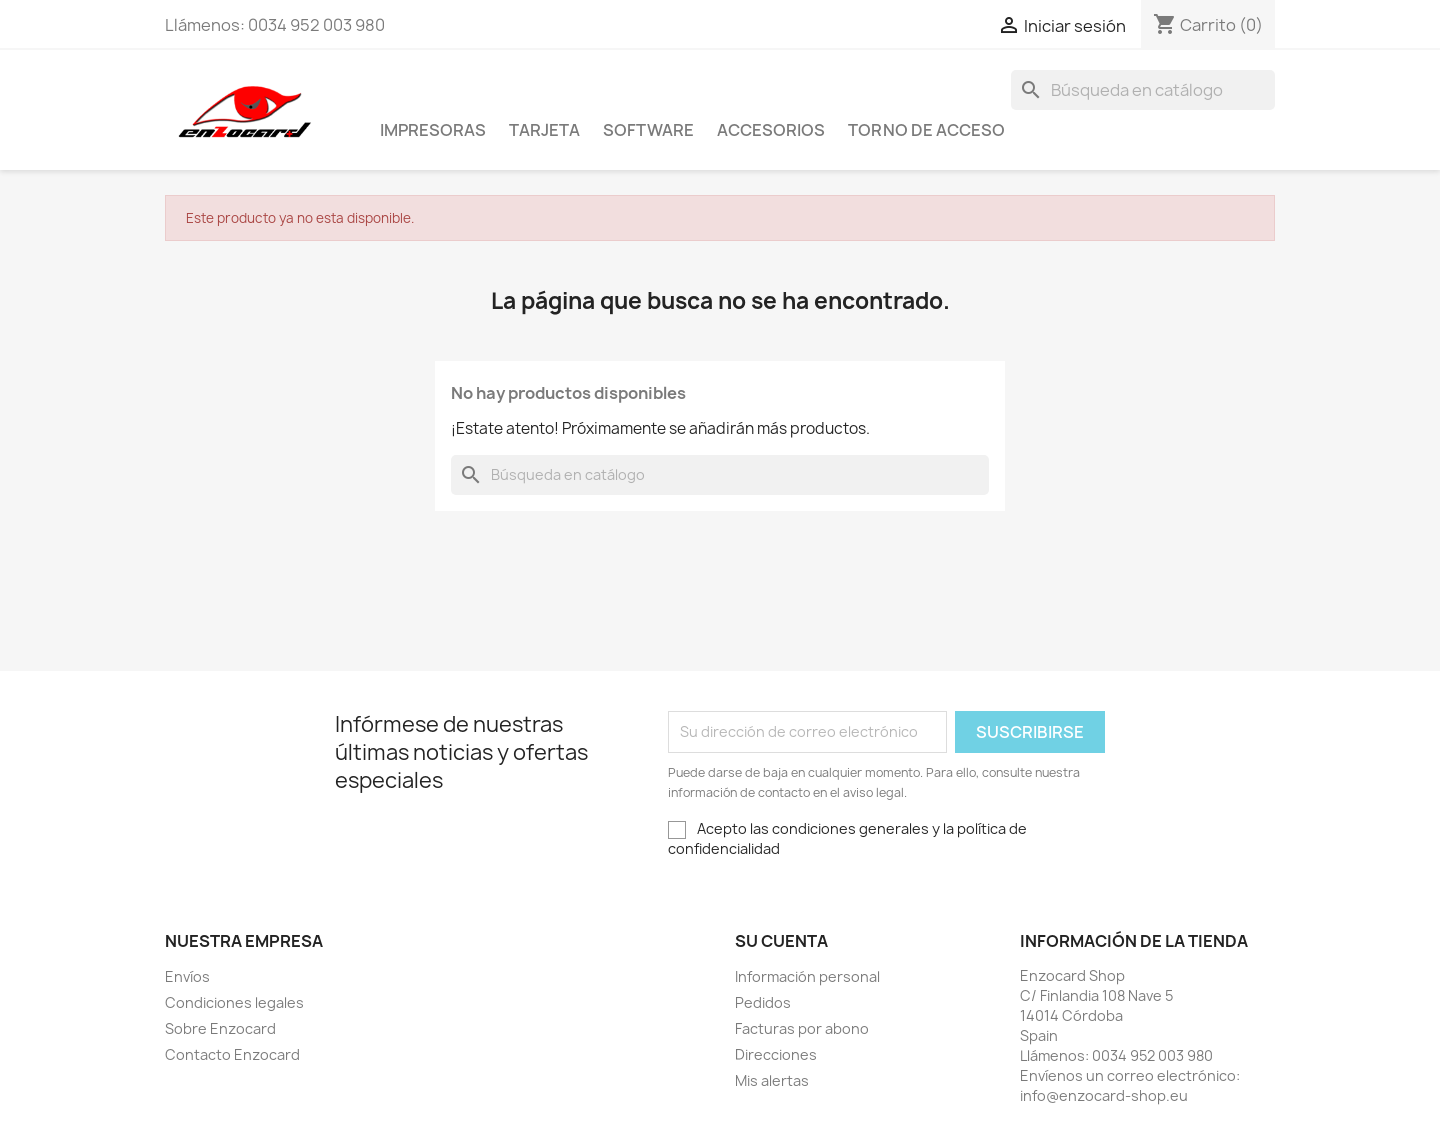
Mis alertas (772, 1080)
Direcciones (776, 1054)
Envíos (187, 976)
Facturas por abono (802, 1028)
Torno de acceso (926, 130)
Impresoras (433, 130)
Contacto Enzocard (232, 1054)
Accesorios (771, 130)
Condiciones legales (234, 1002)
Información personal (807, 976)
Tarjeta (544, 130)
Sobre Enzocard (220, 1028)
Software (648, 130)
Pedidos (763, 1002)
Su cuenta (781, 941)
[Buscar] (1143, 90)
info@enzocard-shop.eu (1104, 1095)
